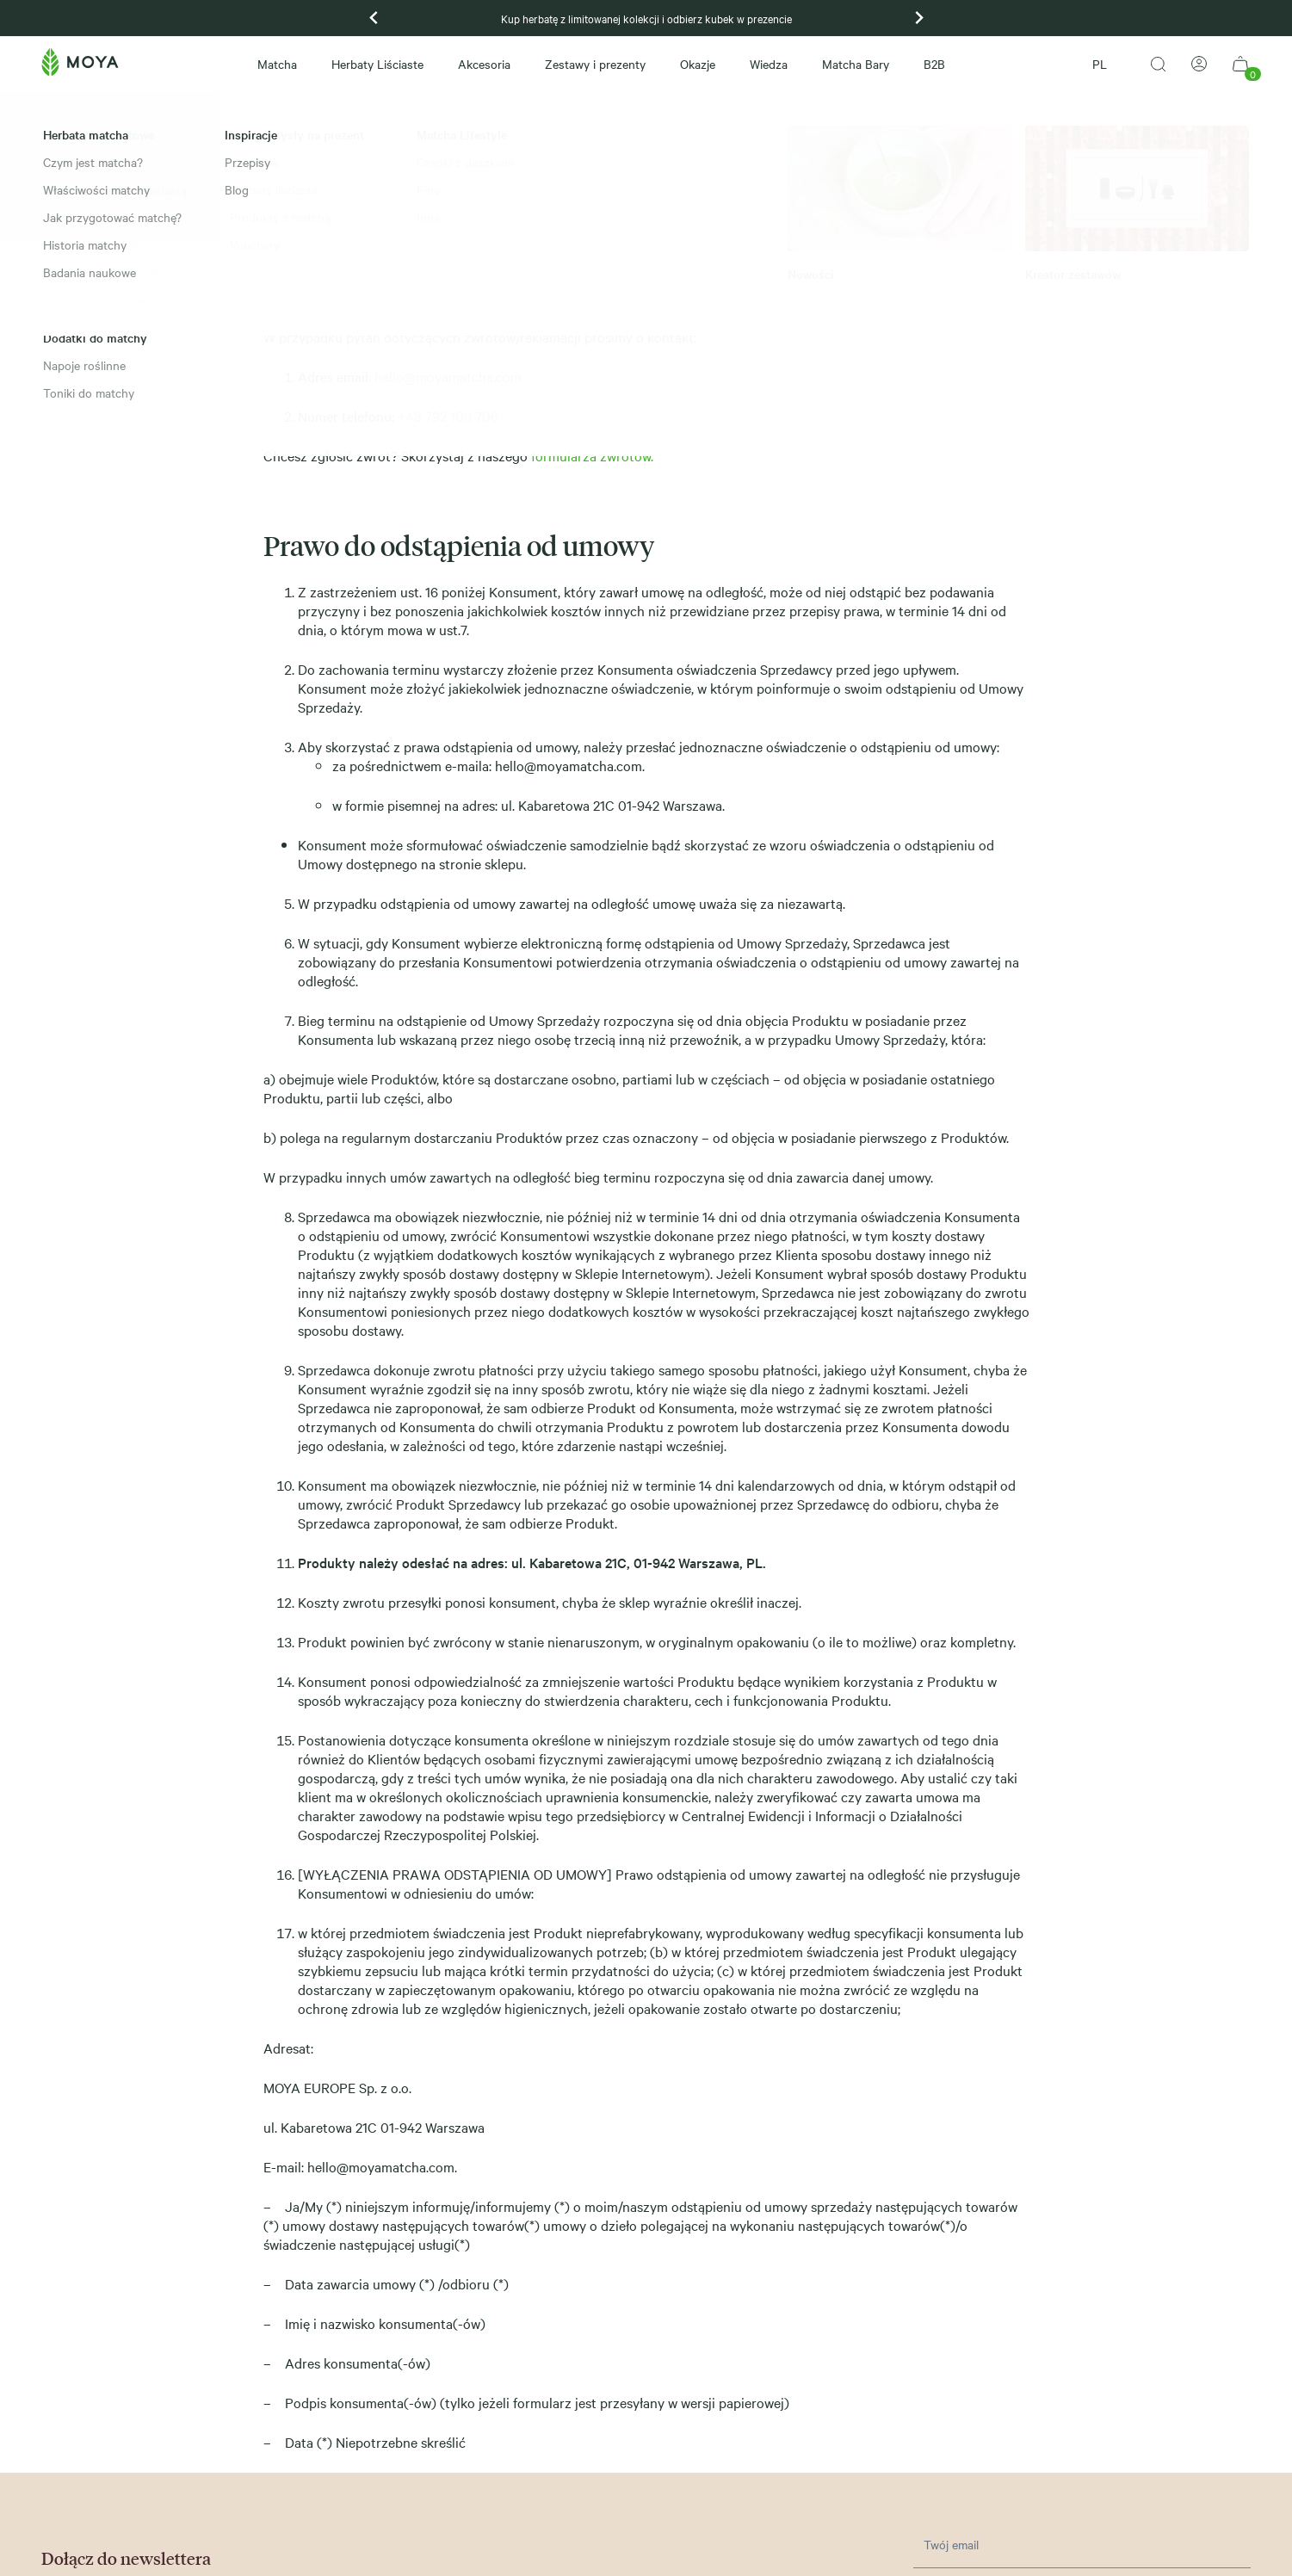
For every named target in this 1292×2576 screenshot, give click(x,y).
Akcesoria (484, 63)
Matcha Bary (855, 63)
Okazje (697, 63)
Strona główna (74, 112)
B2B (934, 63)
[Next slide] (918, 18)
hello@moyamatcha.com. (570, 765)
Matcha (277, 63)
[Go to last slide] (374, 18)
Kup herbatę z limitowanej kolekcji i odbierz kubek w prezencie (646, 18)
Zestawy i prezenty (595, 63)
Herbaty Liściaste (377, 63)
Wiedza (769, 63)
